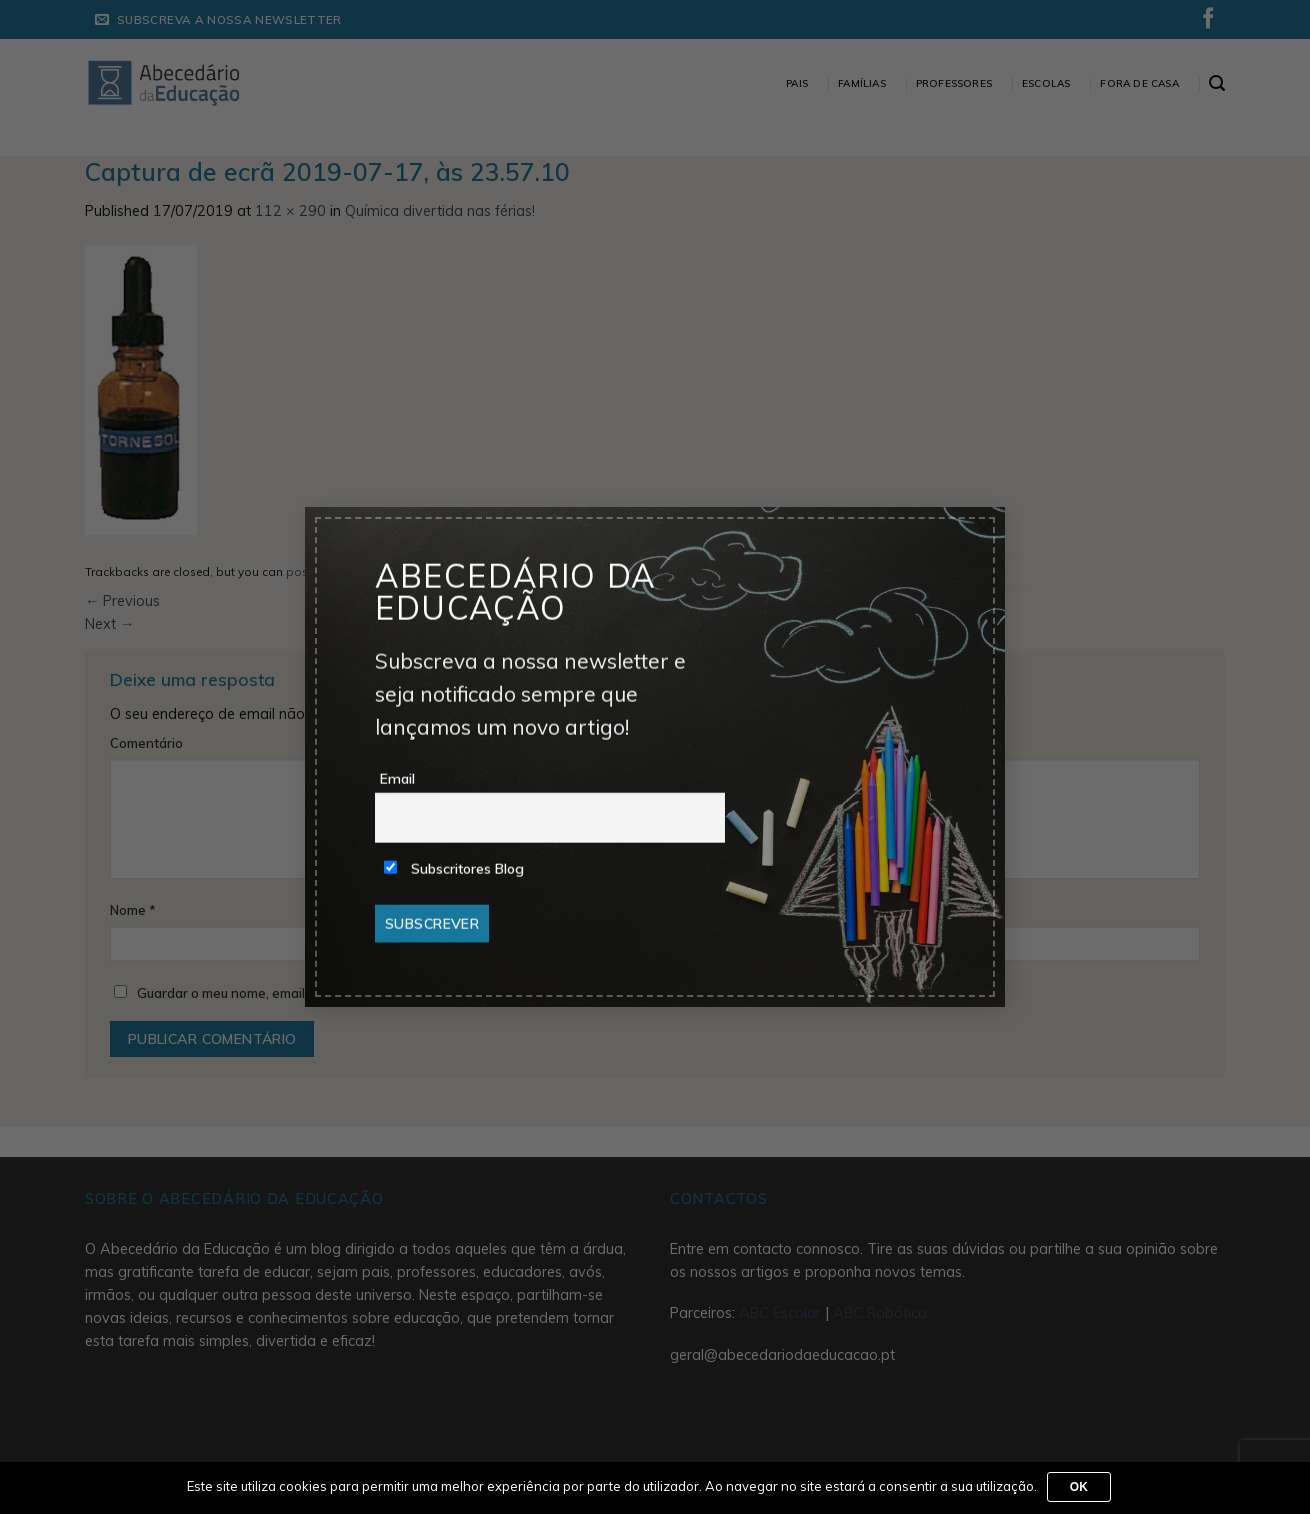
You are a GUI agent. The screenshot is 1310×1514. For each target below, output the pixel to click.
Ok (1079, 1487)
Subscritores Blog (454, 869)
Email (397, 779)
